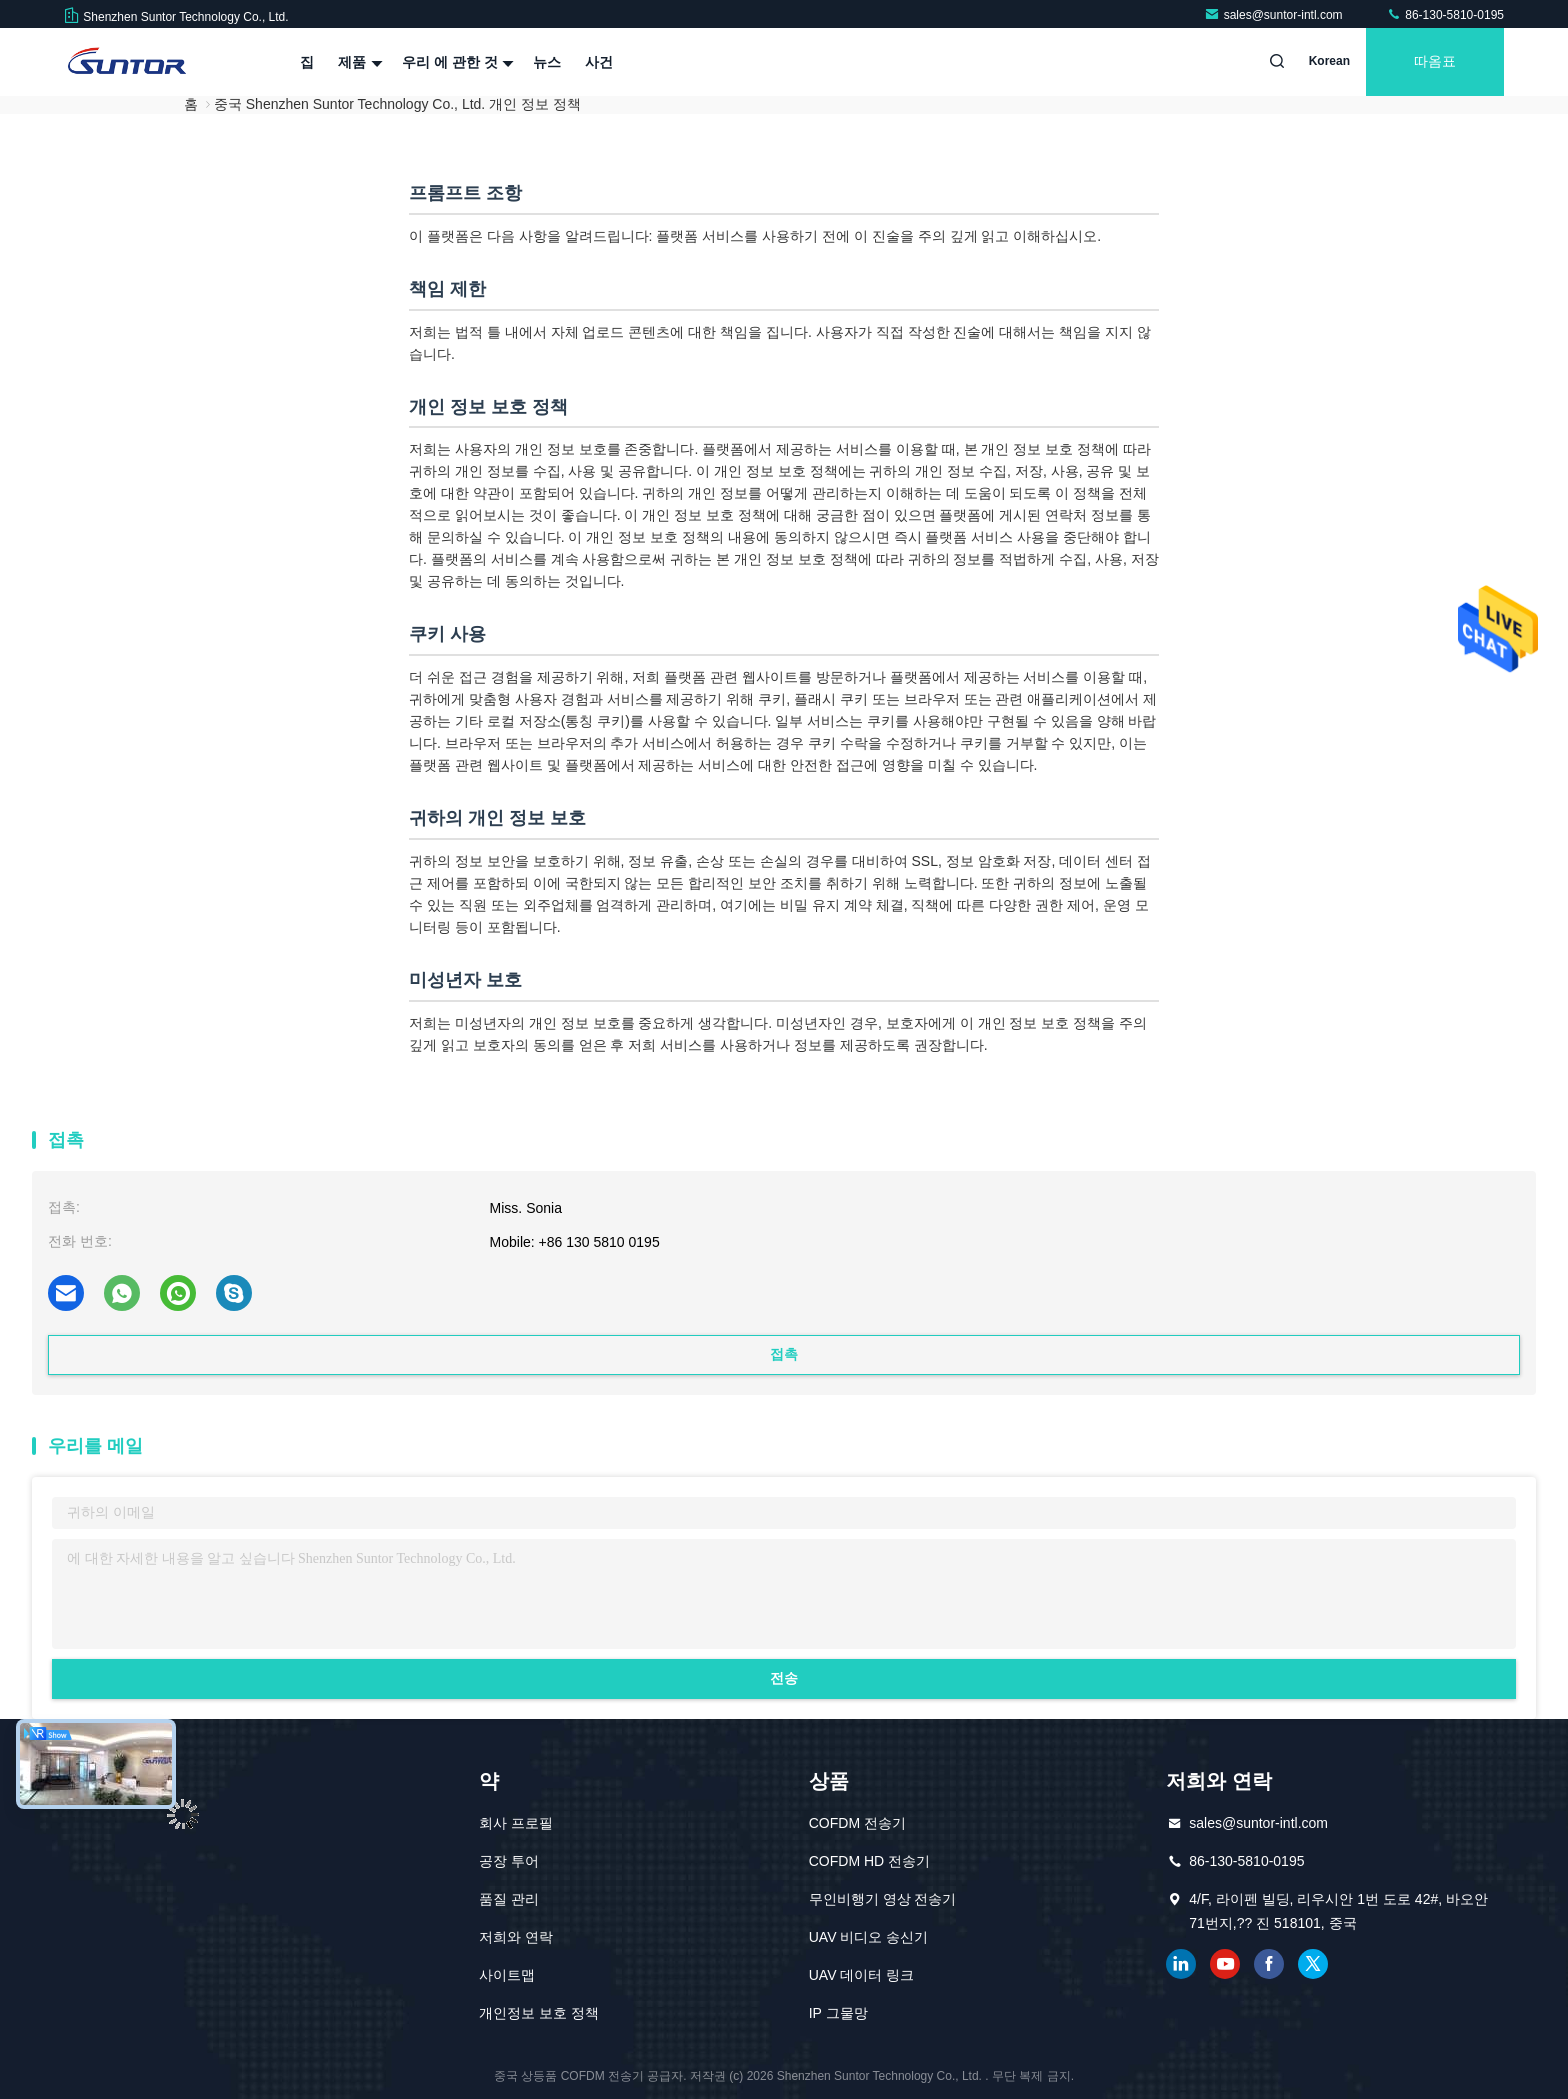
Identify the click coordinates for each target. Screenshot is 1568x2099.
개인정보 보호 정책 (539, 2013)
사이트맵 (507, 1975)
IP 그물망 (838, 2013)
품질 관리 (509, 1899)
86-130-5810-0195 (1445, 15)
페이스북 (1269, 1964)
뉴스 (547, 62)
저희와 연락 (516, 1937)
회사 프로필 (516, 1823)
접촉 (784, 1354)
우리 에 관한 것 (456, 62)
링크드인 (1181, 1964)
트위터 (1313, 1964)
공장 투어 (509, 1861)
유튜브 (1225, 1964)
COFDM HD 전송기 (869, 1861)
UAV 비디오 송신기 (869, 1937)
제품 (358, 62)
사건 (599, 62)
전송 (784, 1678)
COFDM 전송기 (857, 1823)
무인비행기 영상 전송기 (883, 1899)
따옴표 (1435, 62)
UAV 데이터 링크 (862, 1975)
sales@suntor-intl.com (1275, 15)
